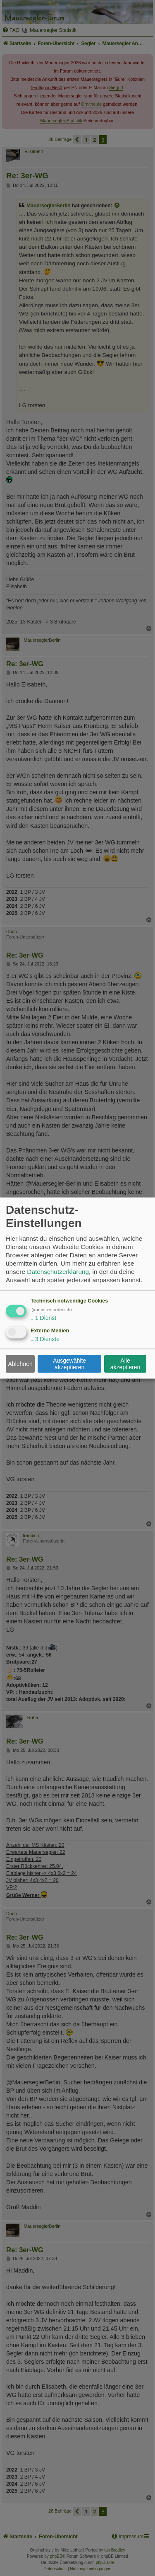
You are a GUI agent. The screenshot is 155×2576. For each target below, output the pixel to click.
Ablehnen (20, 1364)
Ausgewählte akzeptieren (69, 1363)
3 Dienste (45, 1338)
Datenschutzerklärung (58, 1271)
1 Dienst (43, 1317)
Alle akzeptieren (125, 1363)
